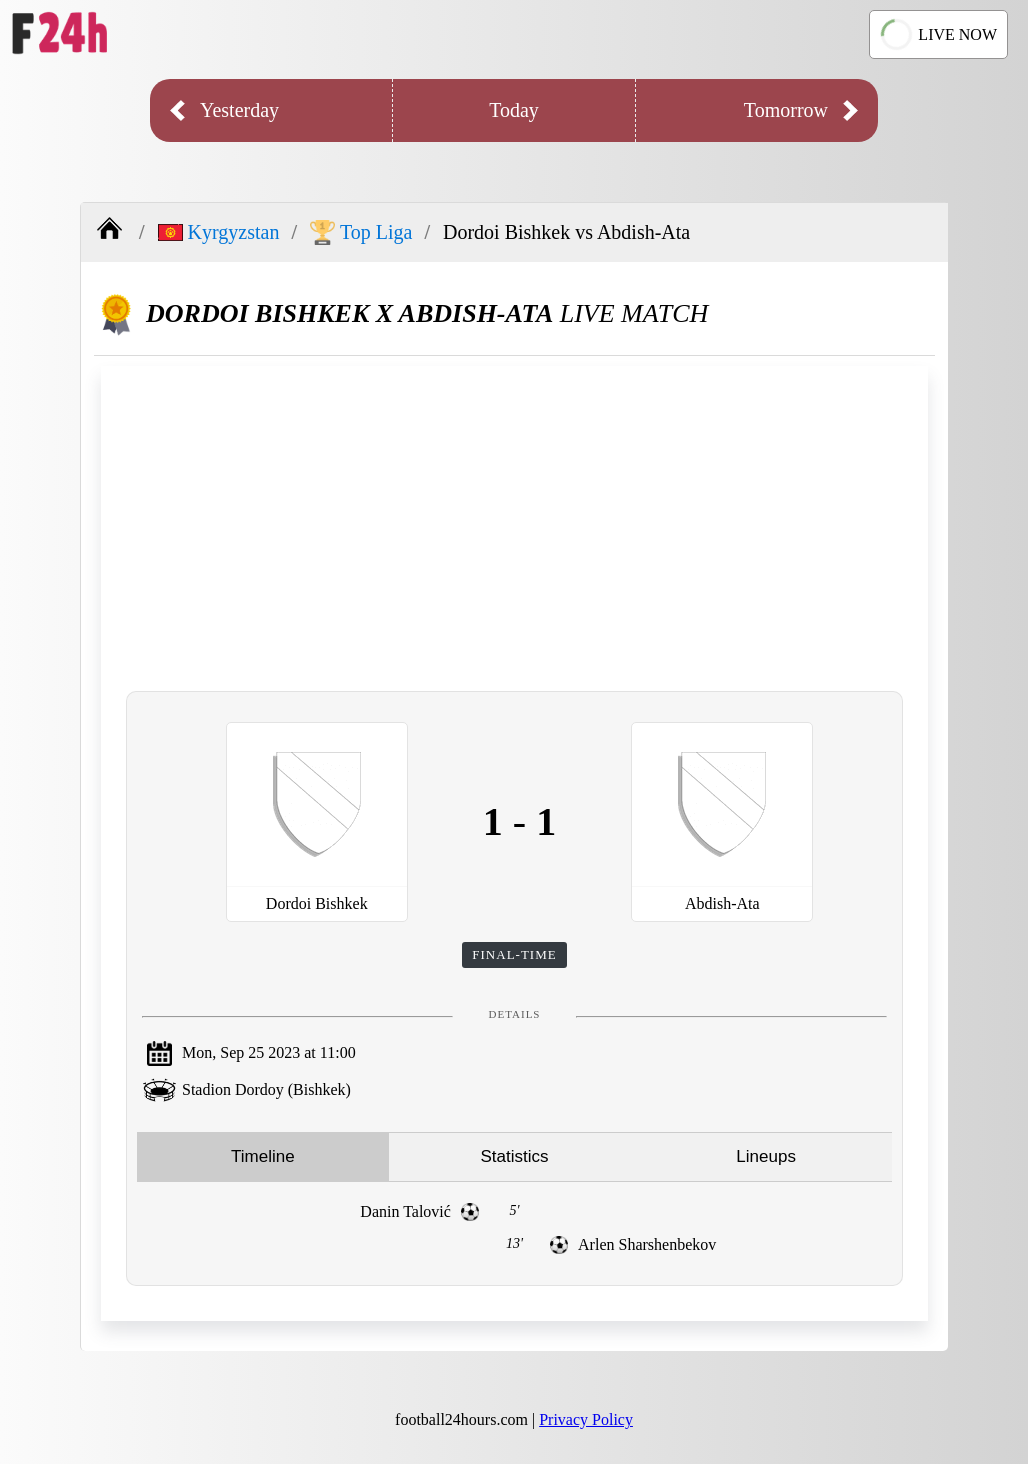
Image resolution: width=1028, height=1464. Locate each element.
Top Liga (361, 232)
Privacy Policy (586, 1419)
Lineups (766, 1156)
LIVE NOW (938, 34)
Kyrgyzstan (219, 232)
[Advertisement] (514, 526)
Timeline (263, 1156)
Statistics (514, 1156)
